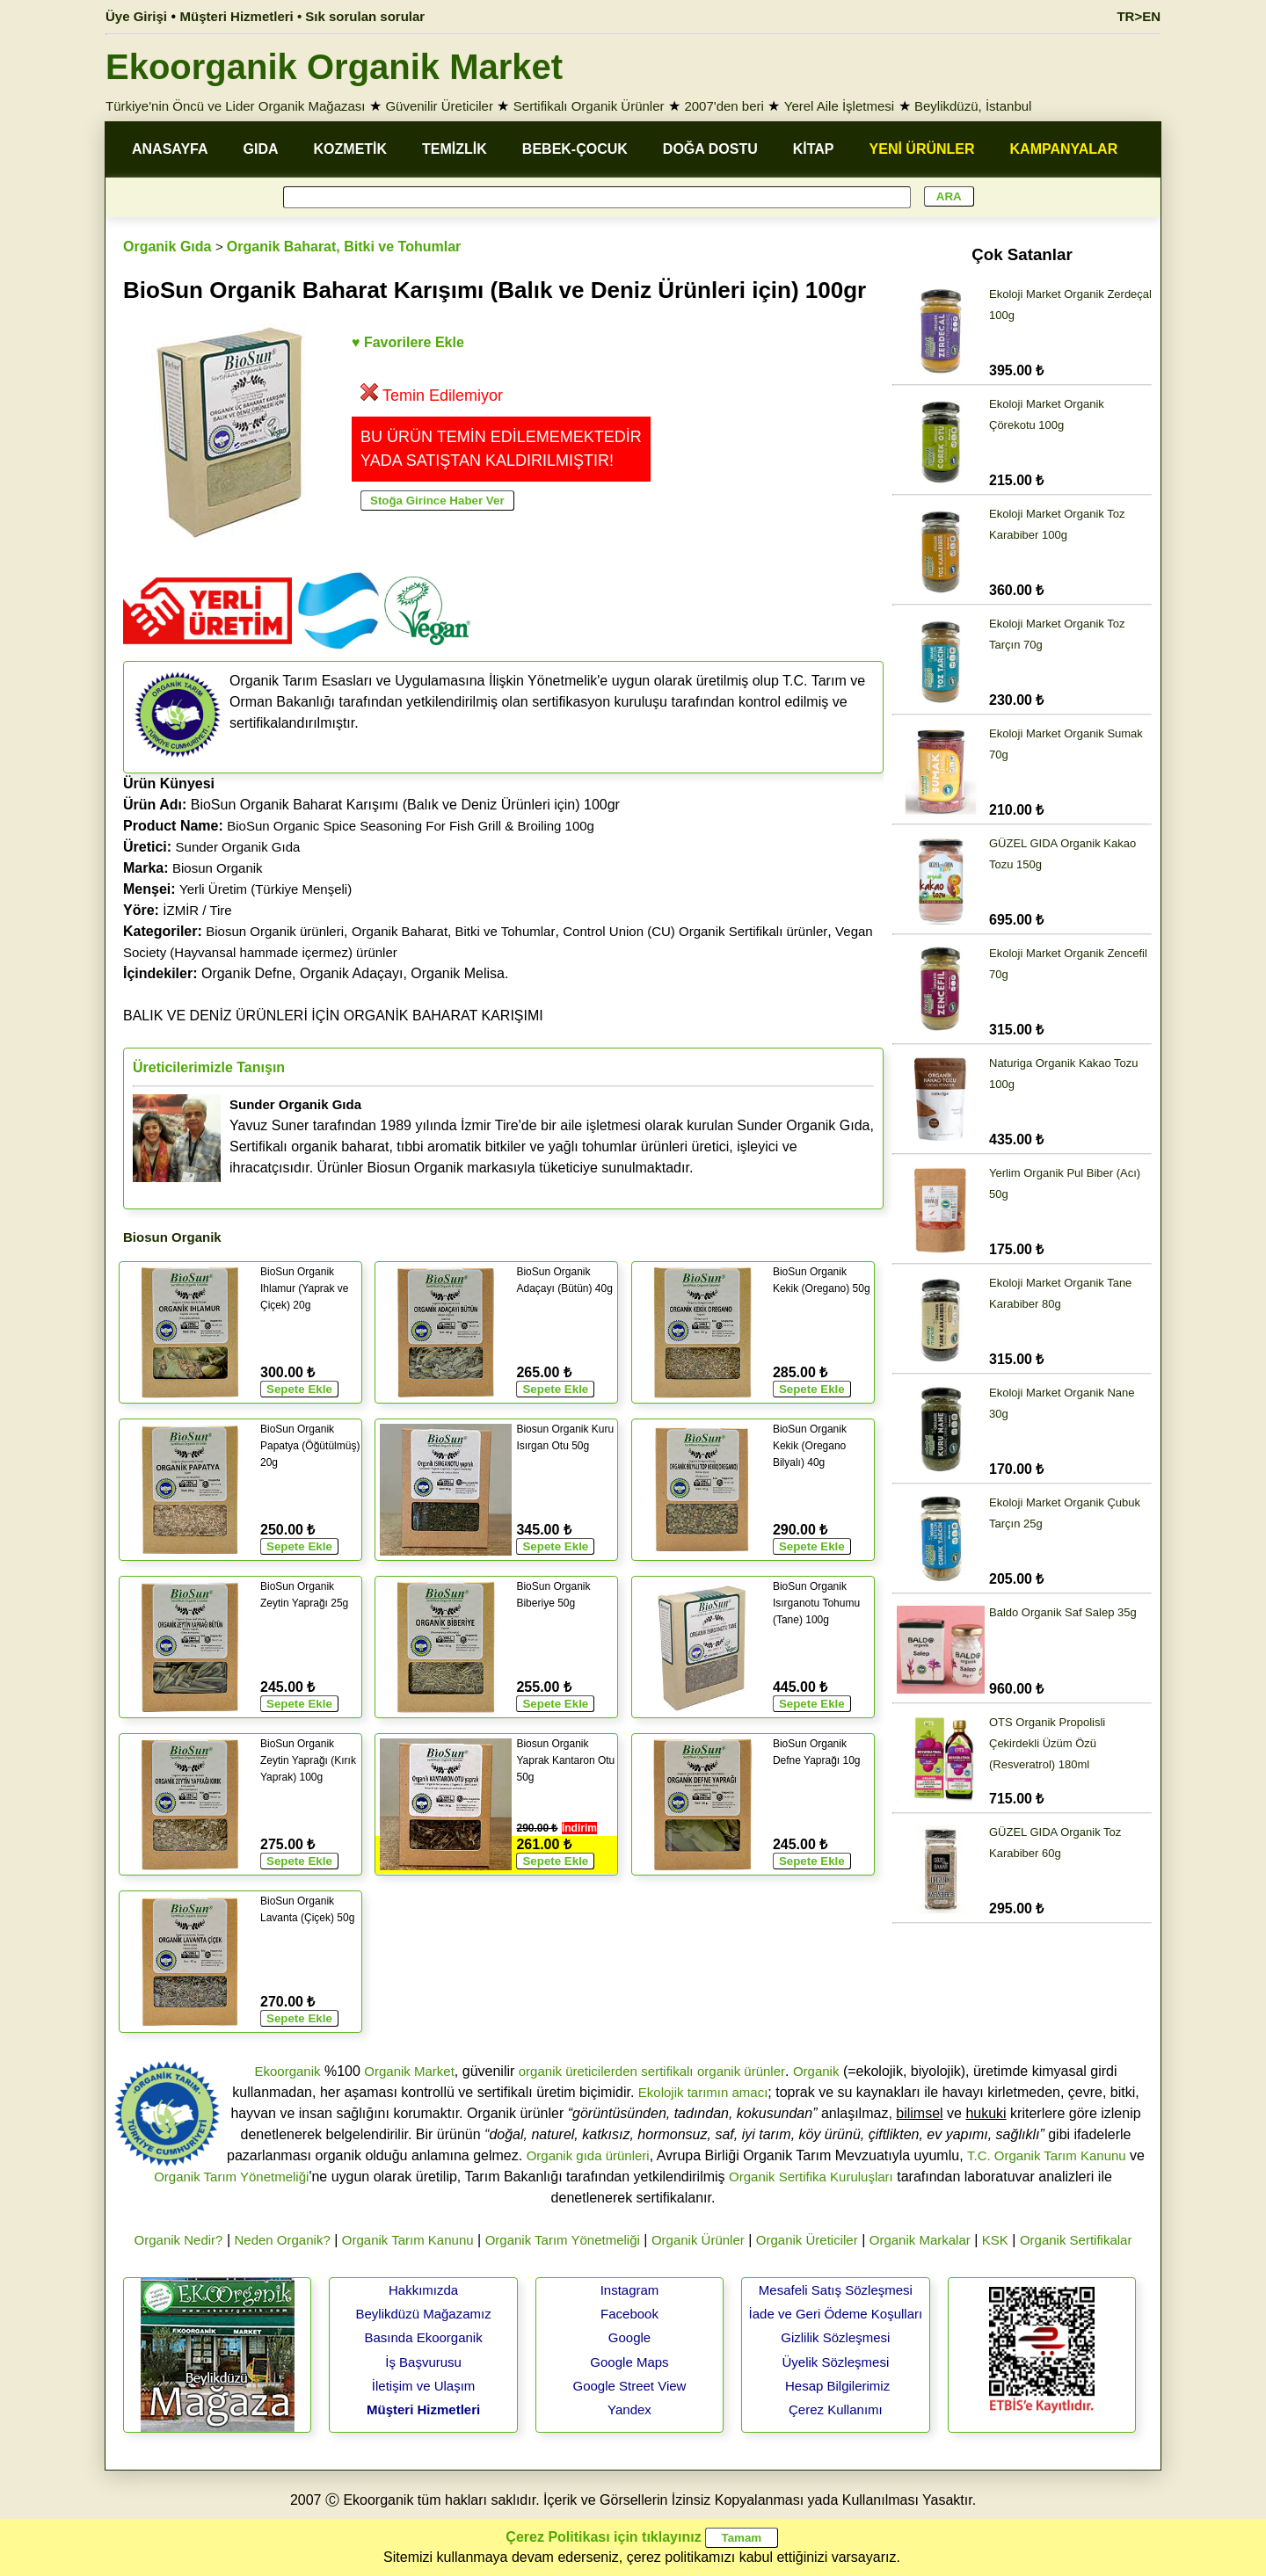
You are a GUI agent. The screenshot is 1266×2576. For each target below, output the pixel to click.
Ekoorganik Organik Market (334, 66)
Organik (816, 2071)
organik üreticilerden (578, 2071)
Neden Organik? (283, 2239)
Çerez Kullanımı (836, 2409)
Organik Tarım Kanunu (408, 2239)
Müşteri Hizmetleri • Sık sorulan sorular (303, 16)
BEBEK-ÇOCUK (575, 148)
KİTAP (813, 148)
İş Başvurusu (423, 2362)
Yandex (629, 2409)
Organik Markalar (920, 2239)
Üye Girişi (136, 16)
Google (629, 2337)
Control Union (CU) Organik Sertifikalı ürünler (695, 931)
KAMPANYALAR (1064, 148)
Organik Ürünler (698, 2239)
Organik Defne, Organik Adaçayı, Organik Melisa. (315, 973)
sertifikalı (667, 2071)
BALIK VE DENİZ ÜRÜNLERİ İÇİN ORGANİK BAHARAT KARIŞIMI (333, 1015)
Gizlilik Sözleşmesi (835, 2337)
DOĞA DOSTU (710, 148)
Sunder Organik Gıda (238, 846)
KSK (995, 2239)
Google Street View (629, 2385)
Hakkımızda (423, 2289)
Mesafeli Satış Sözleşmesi (836, 2289)
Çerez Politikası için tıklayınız (603, 2536)
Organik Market (409, 2071)
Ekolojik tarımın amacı (703, 2092)
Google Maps (629, 2362)
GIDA (261, 148)
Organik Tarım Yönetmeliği (231, 2176)
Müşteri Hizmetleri (423, 2409)
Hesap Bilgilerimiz (837, 2385)
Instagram (629, 2289)
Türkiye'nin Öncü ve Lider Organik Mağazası (236, 105)
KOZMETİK (351, 148)
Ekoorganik (287, 2071)
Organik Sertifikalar (1076, 2239)
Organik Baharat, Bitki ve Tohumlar (344, 246)
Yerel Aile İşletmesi (839, 105)
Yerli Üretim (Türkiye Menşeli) (265, 889)
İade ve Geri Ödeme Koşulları (836, 2313)
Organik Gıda (167, 246)
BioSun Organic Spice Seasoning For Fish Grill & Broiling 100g (410, 825)
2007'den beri (723, 105)
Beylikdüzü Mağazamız (423, 2313)
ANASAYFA (170, 148)
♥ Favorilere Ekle (408, 342)
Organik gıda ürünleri (588, 2155)
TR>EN (1138, 16)
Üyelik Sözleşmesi (836, 2362)
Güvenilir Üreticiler (439, 105)
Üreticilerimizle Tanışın (209, 1067)
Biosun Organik (217, 867)
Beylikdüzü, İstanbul (972, 105)
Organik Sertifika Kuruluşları (811, 2176)
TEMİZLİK (454, 148)
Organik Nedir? (179, 2239)
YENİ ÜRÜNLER (922, 148)
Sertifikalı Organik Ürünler (589, 105)
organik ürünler (741, 2071)
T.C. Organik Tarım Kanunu (1046, 2155)
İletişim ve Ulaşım (424, 2385)
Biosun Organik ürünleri (275, 931)
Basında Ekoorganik (423, 2337)
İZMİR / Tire (197, 910)
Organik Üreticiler (807, 2239)
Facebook (629, 2313)
